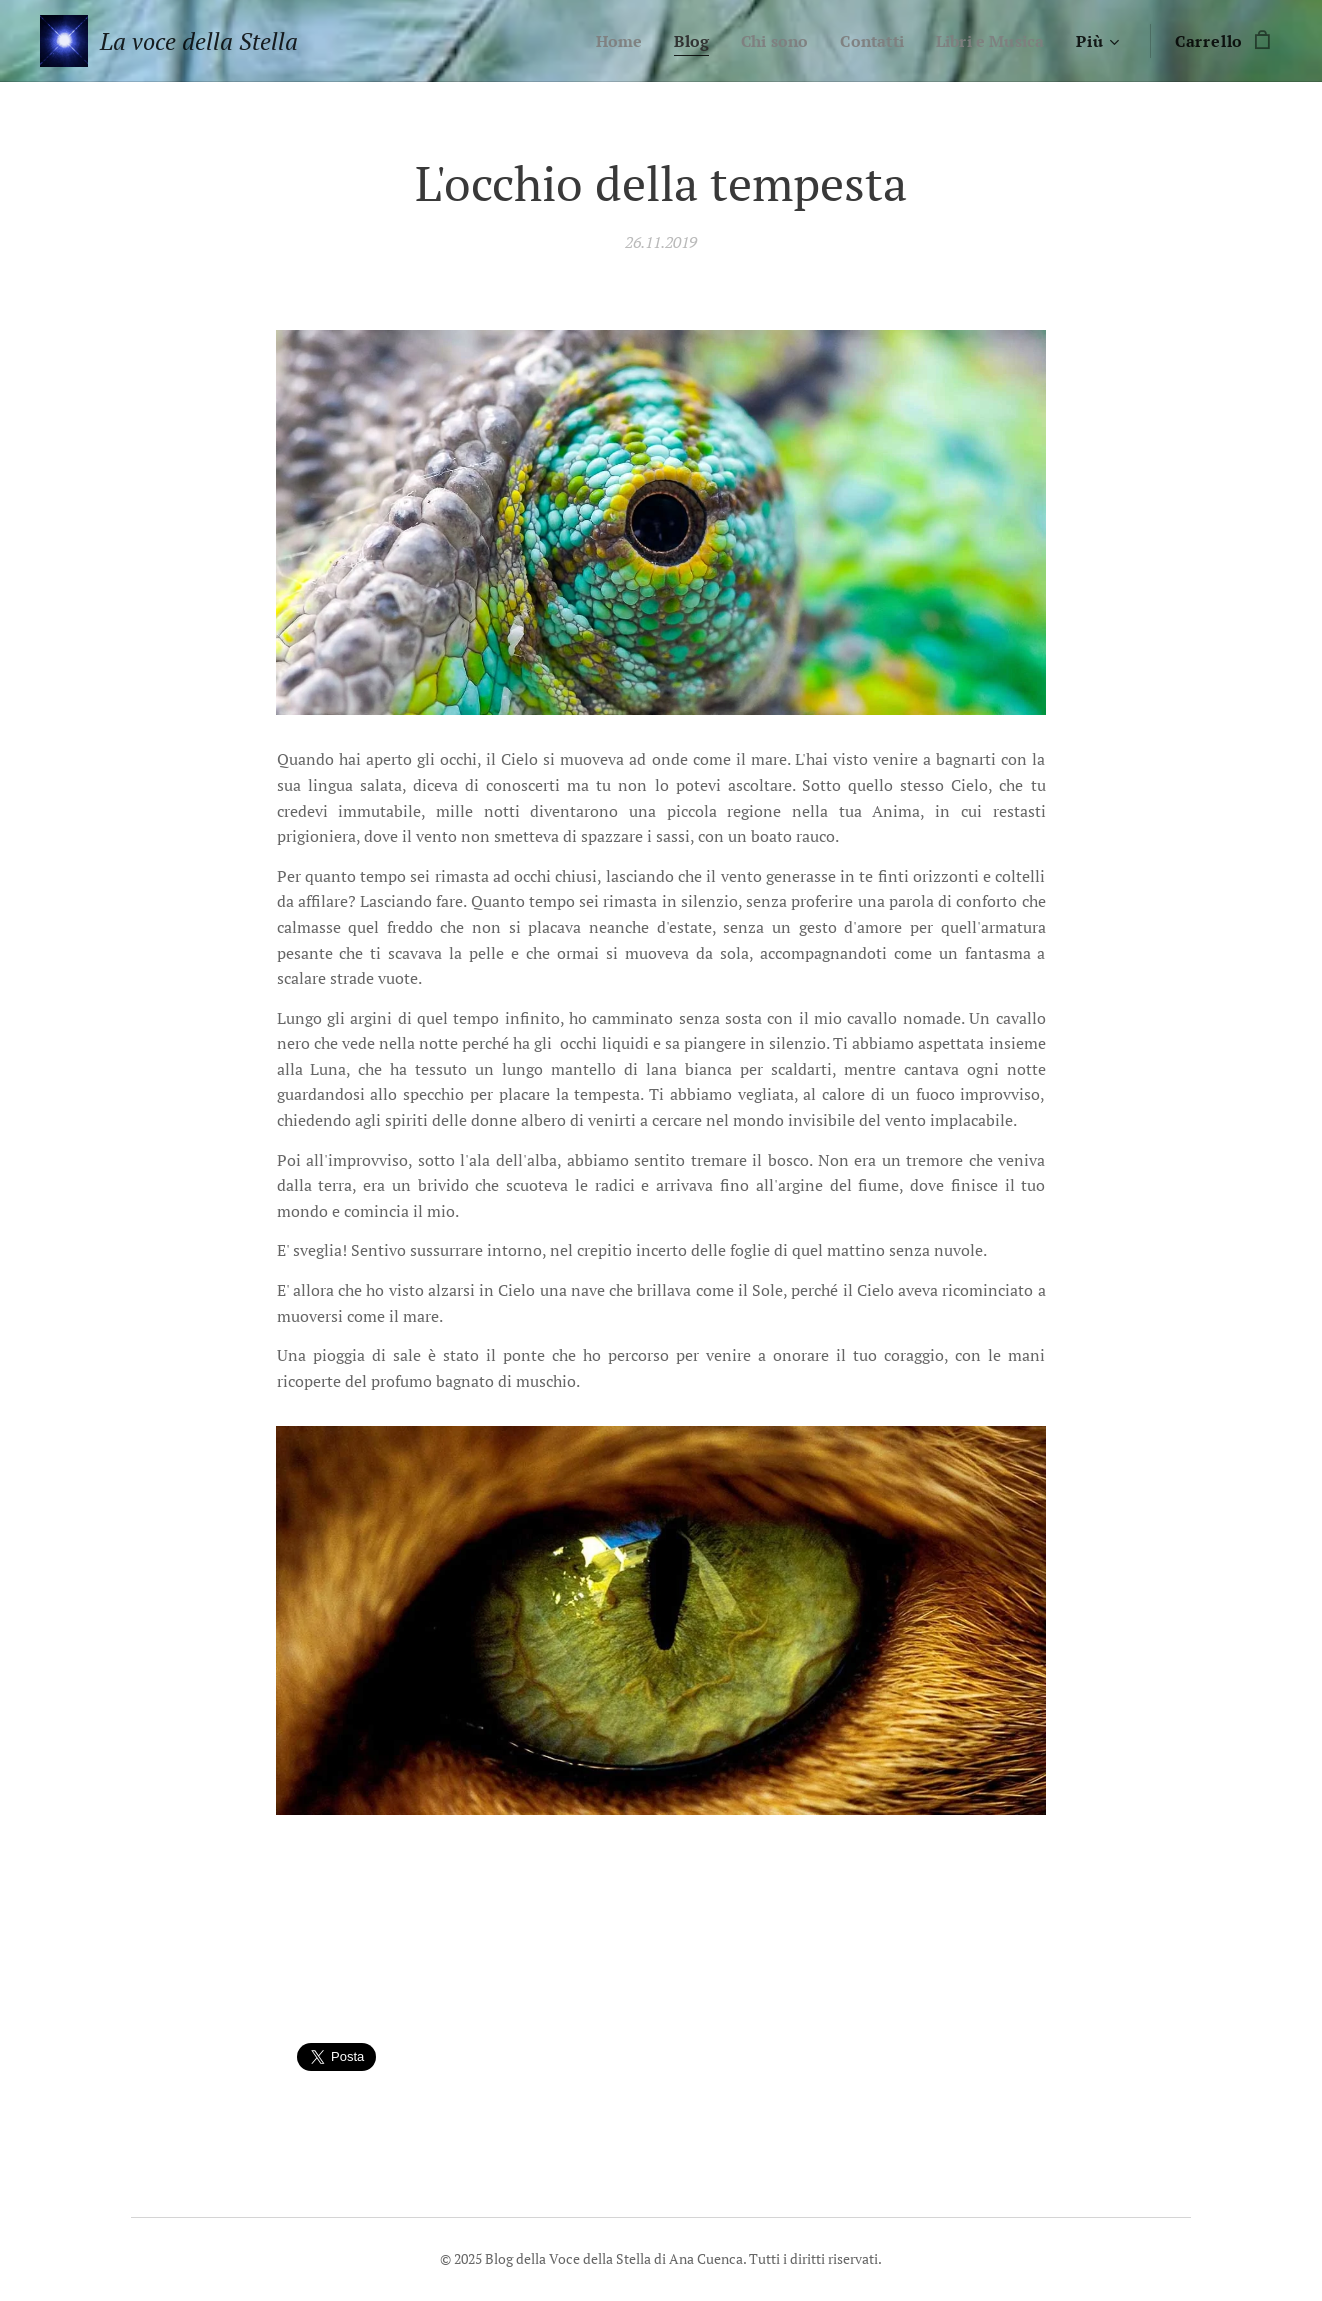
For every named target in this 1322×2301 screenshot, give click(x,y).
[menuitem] (602, 41)
